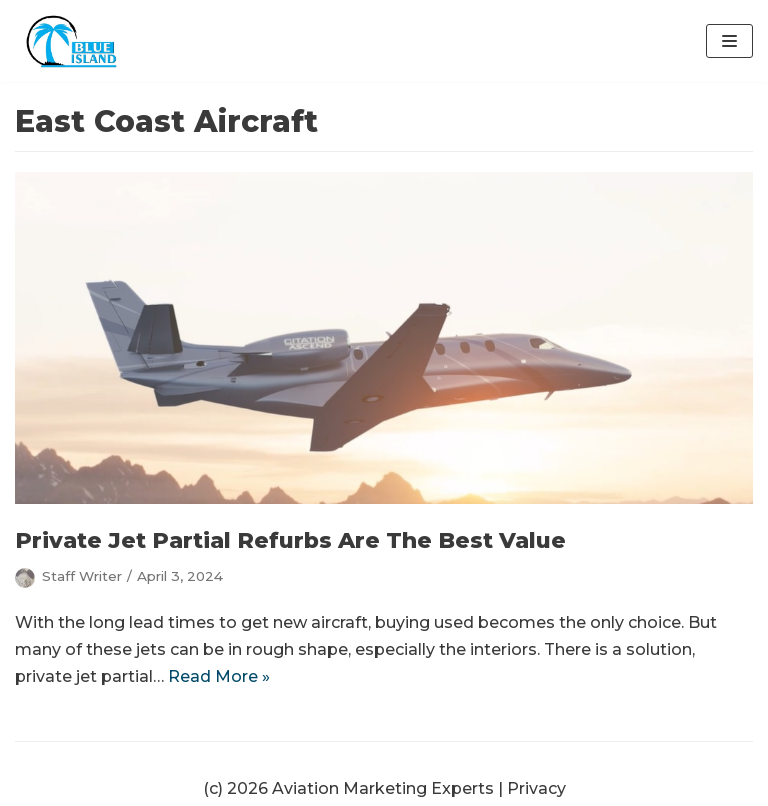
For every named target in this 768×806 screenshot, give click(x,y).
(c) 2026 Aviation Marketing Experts (348, 788)
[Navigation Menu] (729, 41)
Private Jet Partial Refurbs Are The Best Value (290, 540)
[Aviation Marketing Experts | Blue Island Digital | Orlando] (75, 41)
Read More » (219, 676)
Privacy (536, 788)
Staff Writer (82, 576)
